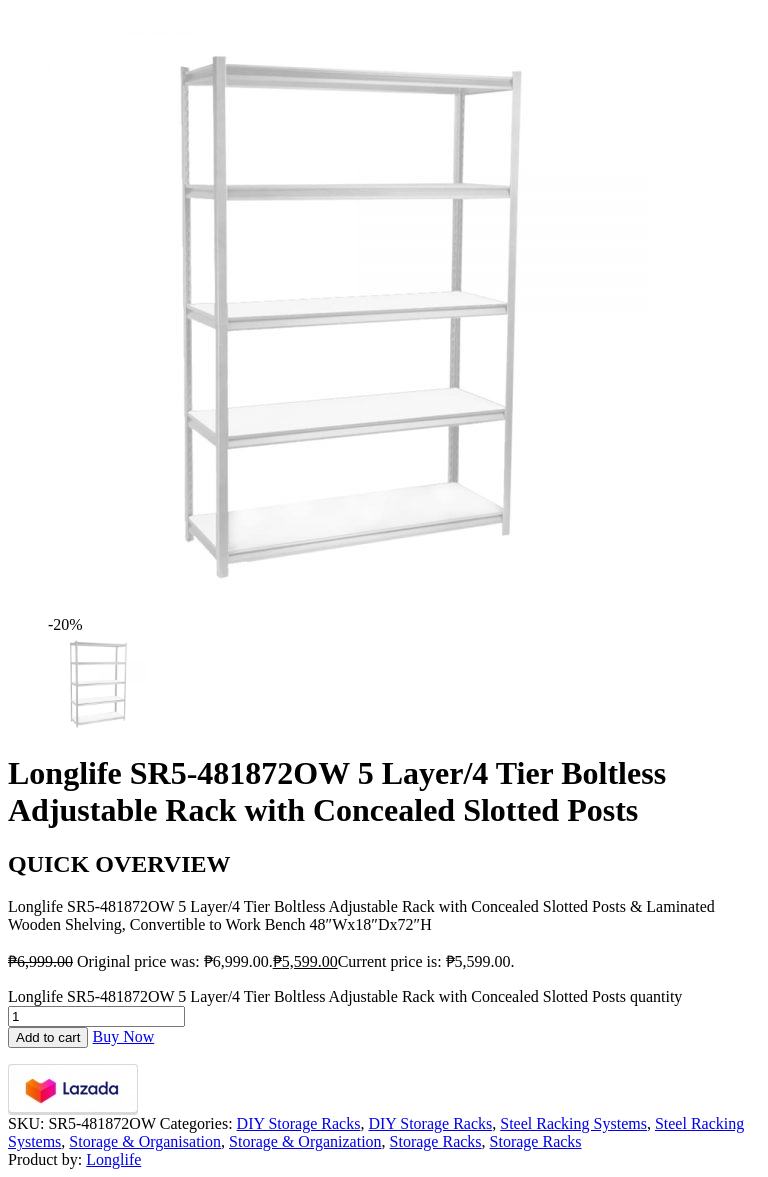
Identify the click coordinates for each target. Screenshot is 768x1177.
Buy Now (123, 1036)
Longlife (113, 1159)
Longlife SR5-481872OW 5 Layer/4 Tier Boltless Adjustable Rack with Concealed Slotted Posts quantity (345, 996)
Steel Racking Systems (573, 1123)
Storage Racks (436, 1141)
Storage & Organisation (145, 1141)
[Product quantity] (96, 1016)
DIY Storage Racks (299, 1123)
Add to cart (48, 1037)
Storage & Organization (305, 1141)
